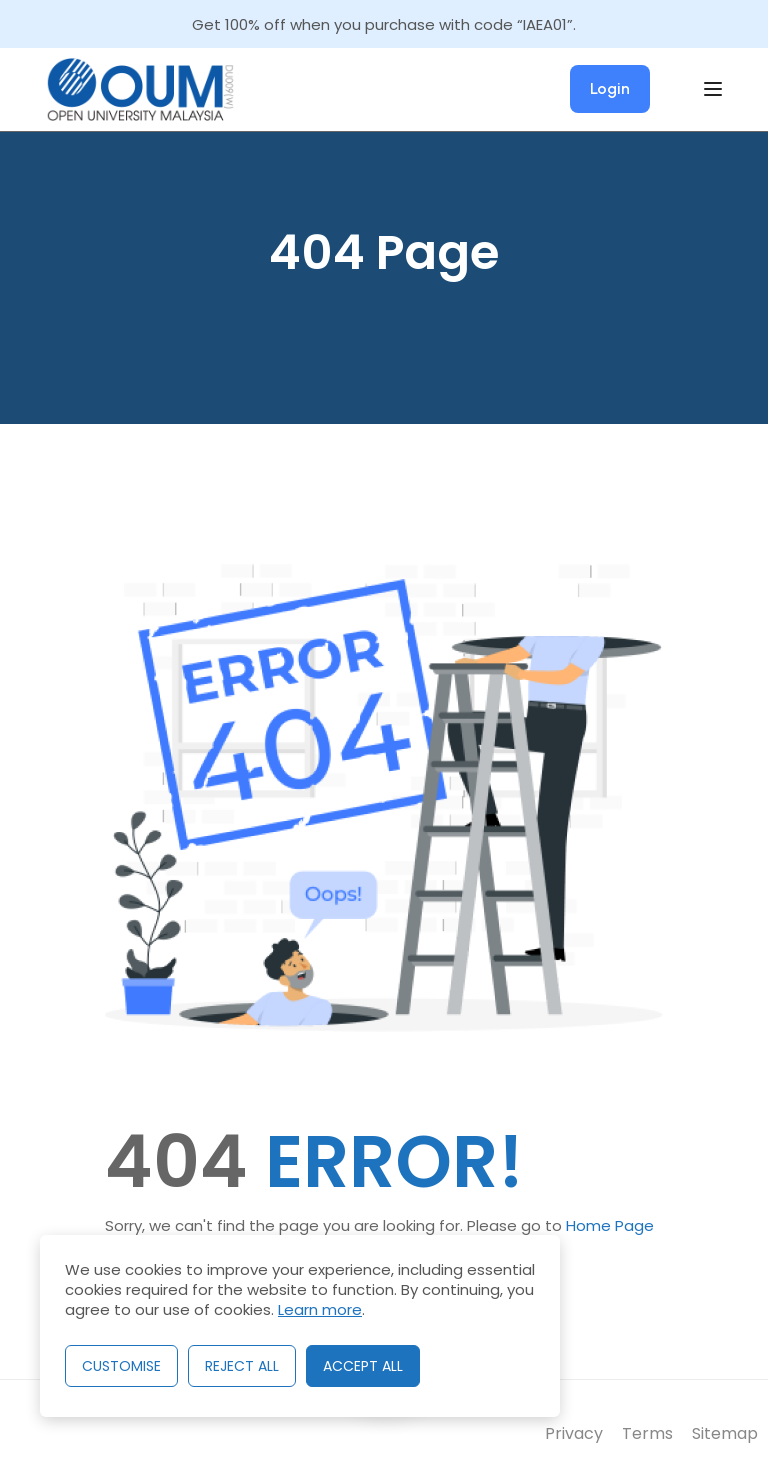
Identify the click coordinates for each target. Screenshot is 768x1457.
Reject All (242, 1366)
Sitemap (725, 1433)
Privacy (574, 1433)
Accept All (363, 1366)
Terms (647, 1433)
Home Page (610, 1225)
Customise (121, 1366)
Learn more (320, 1309)
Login (610, 88)
